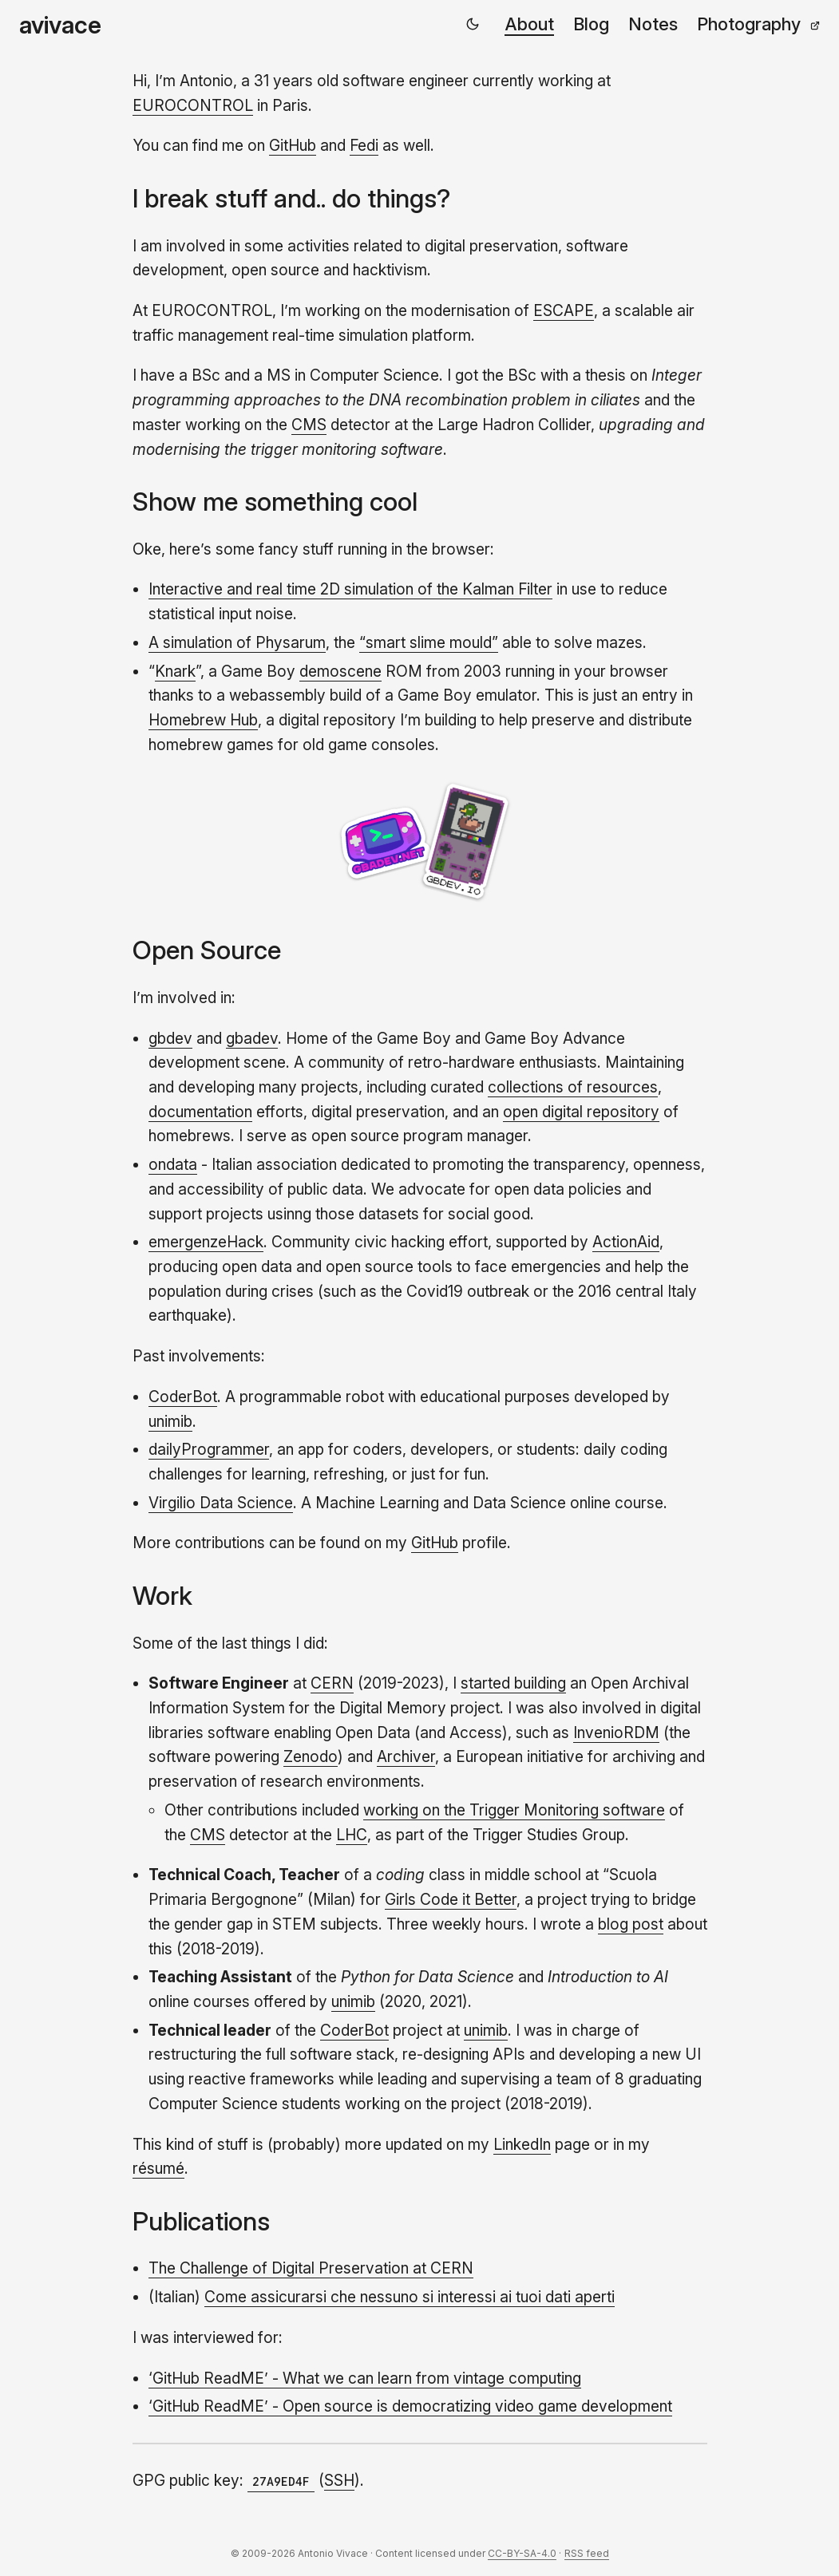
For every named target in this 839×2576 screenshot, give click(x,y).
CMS (308, 424)
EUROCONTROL (193, 105)
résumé (158, 2168)
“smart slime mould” (428, 642)
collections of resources (573, 1086)
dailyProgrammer (208, 1449)
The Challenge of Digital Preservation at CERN (310, 2268)
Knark (175, 671)
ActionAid (625, 1241)
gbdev (170, 1038)
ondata (172, 1164)
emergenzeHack (205, 1241)
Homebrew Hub (203, 719)
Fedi (364, 145)
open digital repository (581, 1111)
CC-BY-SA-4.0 (522, 2553)
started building (513, 1683)
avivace (60, 24)
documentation (200, 1111)
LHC (351, 1834)
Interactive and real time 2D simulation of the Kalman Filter (350, 589)
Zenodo (310, 1756)
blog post (630, 1924)
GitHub (292, 145)
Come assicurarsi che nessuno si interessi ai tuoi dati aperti (409, 2296)
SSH (339, 2480)
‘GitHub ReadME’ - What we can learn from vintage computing (364, 2378)
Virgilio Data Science (220, 1502)
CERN (332, 1683)
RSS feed (586, 2553)
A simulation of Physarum (237, 642)
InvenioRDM (616, 1732)
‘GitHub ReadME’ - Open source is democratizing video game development (410, 2406)
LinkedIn (522, 2144)
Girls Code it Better (450, 1899)
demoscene (340, 671)
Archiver (406, 1756)
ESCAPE (563, 310)
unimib (170, 1421)
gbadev (252, 1038)
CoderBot (182, 1396)
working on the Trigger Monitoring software (514, 1809)
